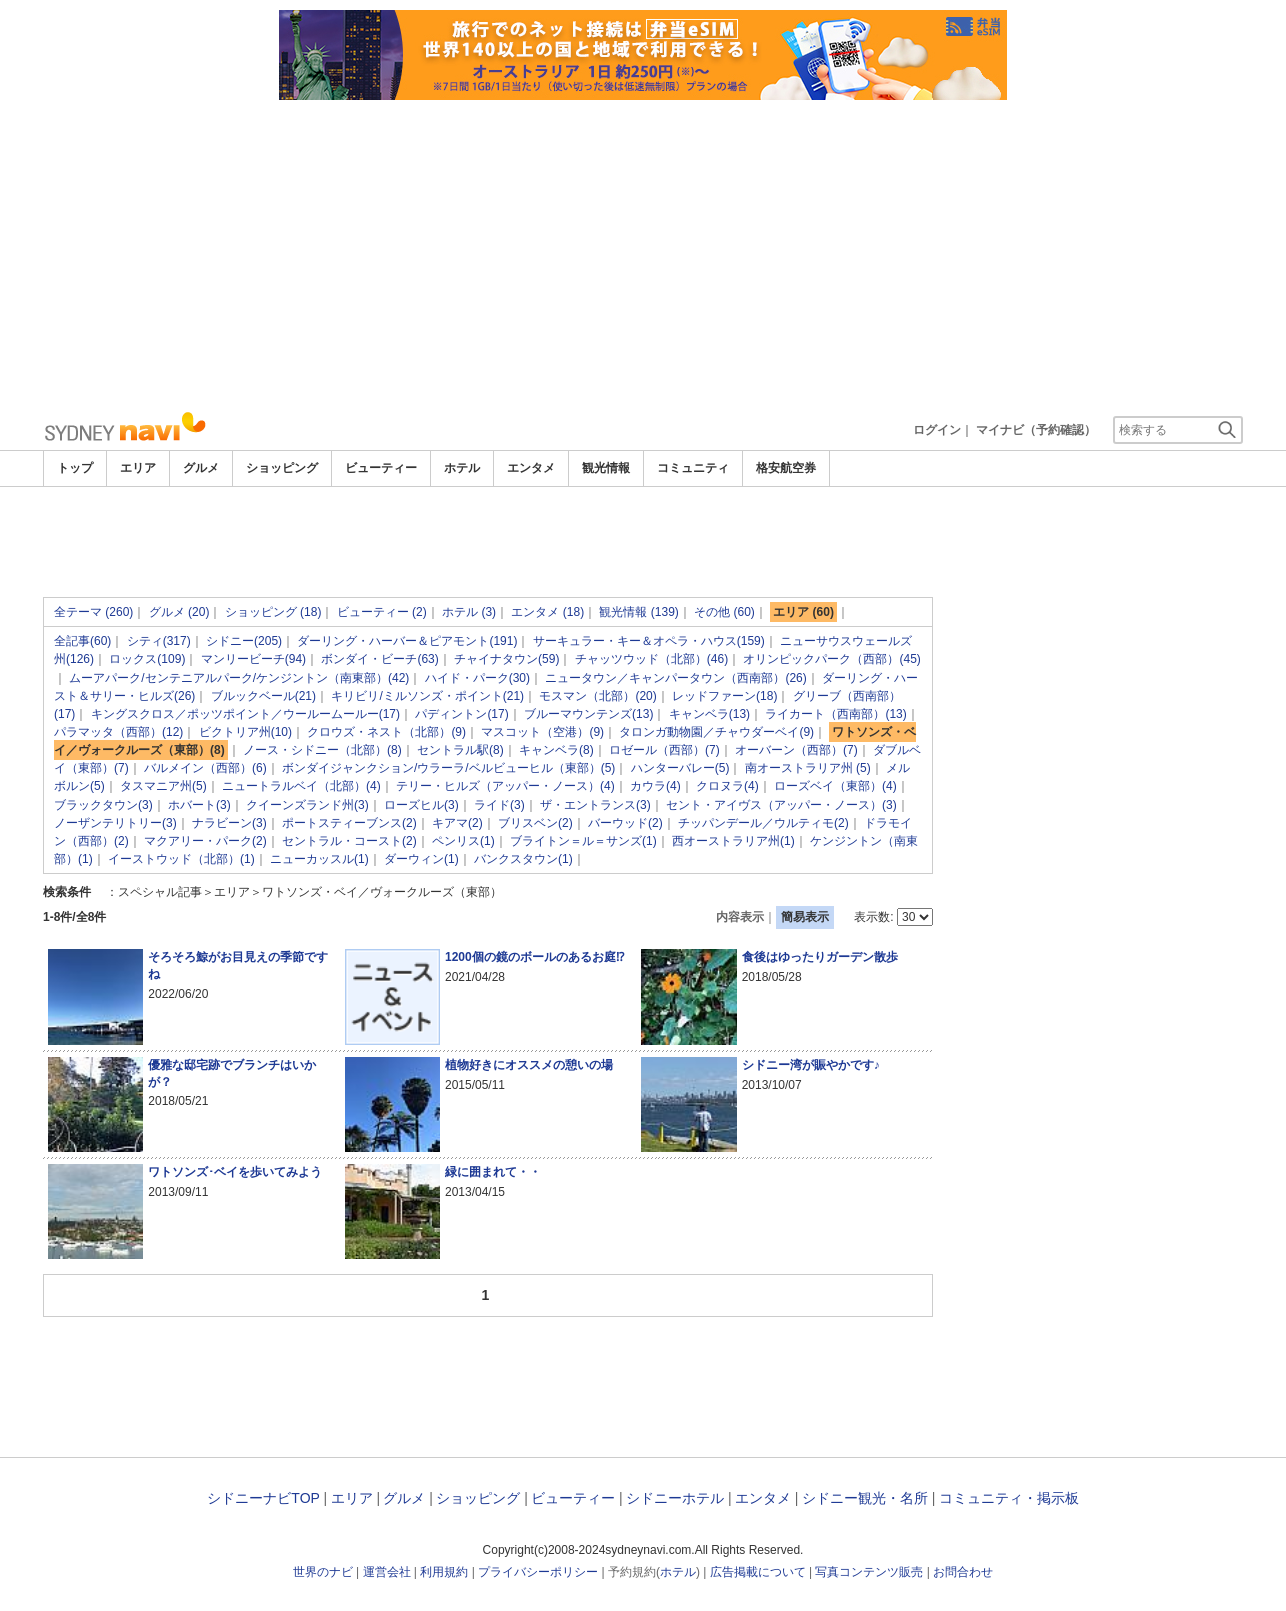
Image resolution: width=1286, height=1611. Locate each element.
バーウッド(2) (625, 823)
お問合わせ (963, 1572)
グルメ (201, 468)
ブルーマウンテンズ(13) (588, 714)
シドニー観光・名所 (865, 1498)
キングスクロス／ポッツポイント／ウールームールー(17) (245, 714)
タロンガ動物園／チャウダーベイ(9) (716, 732)
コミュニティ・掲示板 (1009, 1498)
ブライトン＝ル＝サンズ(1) (583, 841)
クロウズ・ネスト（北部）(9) (386, 732)
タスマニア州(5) (163, 786)
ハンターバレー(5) (680, 768)
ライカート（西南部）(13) (835, 714)
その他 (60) (724, 612)
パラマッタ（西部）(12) (118, 732)
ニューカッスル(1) (319, 859)
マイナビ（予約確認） (1036, 430)
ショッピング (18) (273, 612)
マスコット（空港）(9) (542, 732)
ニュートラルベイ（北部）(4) (301, 786)
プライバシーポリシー (538, 1572)
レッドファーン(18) (724, 696)
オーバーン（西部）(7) (796, 750)
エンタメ (531, 468)
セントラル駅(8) (460, 750)
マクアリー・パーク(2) (205, 841)
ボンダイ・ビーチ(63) (379, 659)
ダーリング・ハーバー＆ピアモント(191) (407, 641)
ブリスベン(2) (535, 823)
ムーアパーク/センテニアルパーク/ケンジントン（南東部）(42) (239, 678)
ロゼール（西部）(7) (664, 750)
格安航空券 (786, 468)
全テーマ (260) (93, 612)
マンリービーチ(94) (253, 659)
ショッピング (282, 468)
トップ (75, 468)
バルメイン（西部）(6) (205, 768)
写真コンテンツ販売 (869, 1572)
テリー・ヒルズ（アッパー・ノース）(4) (505, 786)
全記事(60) (82, 641)
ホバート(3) (199, 805)
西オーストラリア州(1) (733, 841)
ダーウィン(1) (421, 859)
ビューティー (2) (382, 612)
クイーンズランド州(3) (307, 805)
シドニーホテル (675, 1498)
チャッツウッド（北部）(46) (651, 659)
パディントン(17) (461, 714)
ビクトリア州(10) (245, 732)
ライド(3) (499, 805)
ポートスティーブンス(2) (349, 823)
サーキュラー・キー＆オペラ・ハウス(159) (649, 641)
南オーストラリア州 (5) (808, 768)
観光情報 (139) (638, 612)
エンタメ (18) (547, 612)
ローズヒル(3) (421, 805)
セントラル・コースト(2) (349, 841)
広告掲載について (758, 1572)
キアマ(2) (457, 823)
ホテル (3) (469, 612)
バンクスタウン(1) (523, 859)
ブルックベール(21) (263, 696)
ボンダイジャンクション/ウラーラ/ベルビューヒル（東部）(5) (448, 768)
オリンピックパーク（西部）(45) (831, 659)
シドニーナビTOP (263, 1498)
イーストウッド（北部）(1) (181, 859)
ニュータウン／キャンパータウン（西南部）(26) (675, 678)
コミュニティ (693, 468)
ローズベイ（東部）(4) (835, 786)
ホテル (462, 468)
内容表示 (740, 917)
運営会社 (387, 1572)
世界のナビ (323, 1572)
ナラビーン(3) (229, 823)
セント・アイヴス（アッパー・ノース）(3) (781, 805)
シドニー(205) (244, 641)
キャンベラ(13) (709, 714)
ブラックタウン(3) (103, 805)
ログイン (937, 430)
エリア (138, 468)
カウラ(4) (655, 786)
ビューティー (381, 468)
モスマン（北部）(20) (597, 696)
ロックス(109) (147, 659)
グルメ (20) (179, 612)
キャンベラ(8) (556, 750)
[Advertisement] (643, 250)
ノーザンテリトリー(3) (115, 823)
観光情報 (606, 468)
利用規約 (444, 1572)
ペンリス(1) (463, 841)
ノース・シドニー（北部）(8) (322, 750)
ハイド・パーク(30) (477, 678)
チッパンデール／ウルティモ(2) (763, 823)
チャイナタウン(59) (506, 659)
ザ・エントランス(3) (595, 805)
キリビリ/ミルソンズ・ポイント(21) (427, 696)
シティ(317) (159, 641)
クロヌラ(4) (727, 786)
